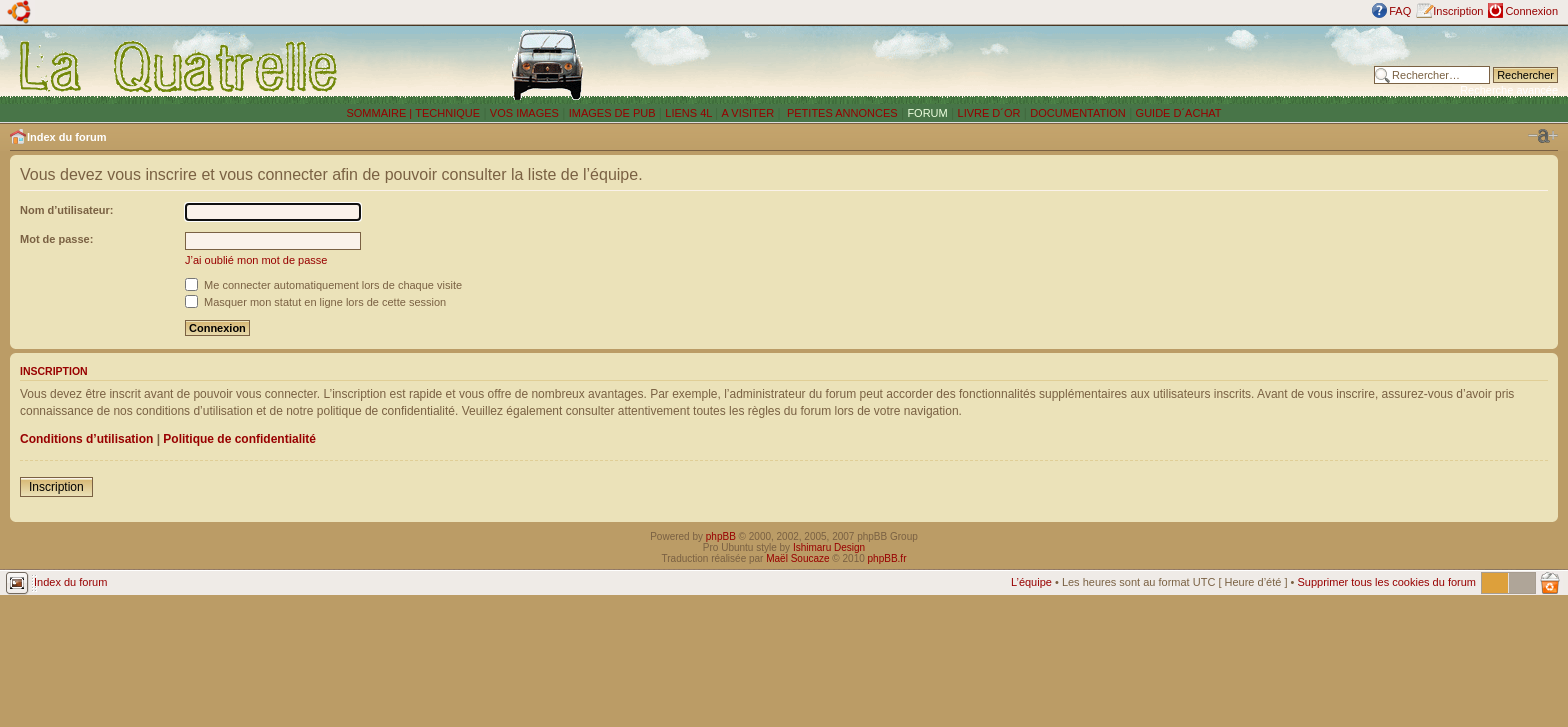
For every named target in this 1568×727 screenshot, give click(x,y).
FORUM (927, 113)
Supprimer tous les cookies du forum (1386, 582)
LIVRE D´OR (989, 113)
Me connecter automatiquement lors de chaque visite (323, 285)
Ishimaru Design (829, 547)
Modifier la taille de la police (1543, 136)
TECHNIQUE (447, 113)
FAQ (1400, 11)
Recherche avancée (1509, 90)
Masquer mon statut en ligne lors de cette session (315, 302)
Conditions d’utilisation (86, 439)
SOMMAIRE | (380, 113)
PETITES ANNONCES (841, 113)
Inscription (1458, 11)
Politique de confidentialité (239, 439)
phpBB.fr (887, 558)
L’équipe (1031, 582)
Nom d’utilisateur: (67, 210)
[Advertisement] (1061, 65)
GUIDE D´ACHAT (1179, 113)
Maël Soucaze (797, 558)
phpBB (721, 536)
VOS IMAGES (524, 113)
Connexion (1531, 11)
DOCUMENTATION (1078, 113)
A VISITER (748, 113)
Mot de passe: (56, 239)
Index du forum (66, 137)
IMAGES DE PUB (612, 113)
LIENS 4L (690, 113)
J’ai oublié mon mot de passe (256, 260)
